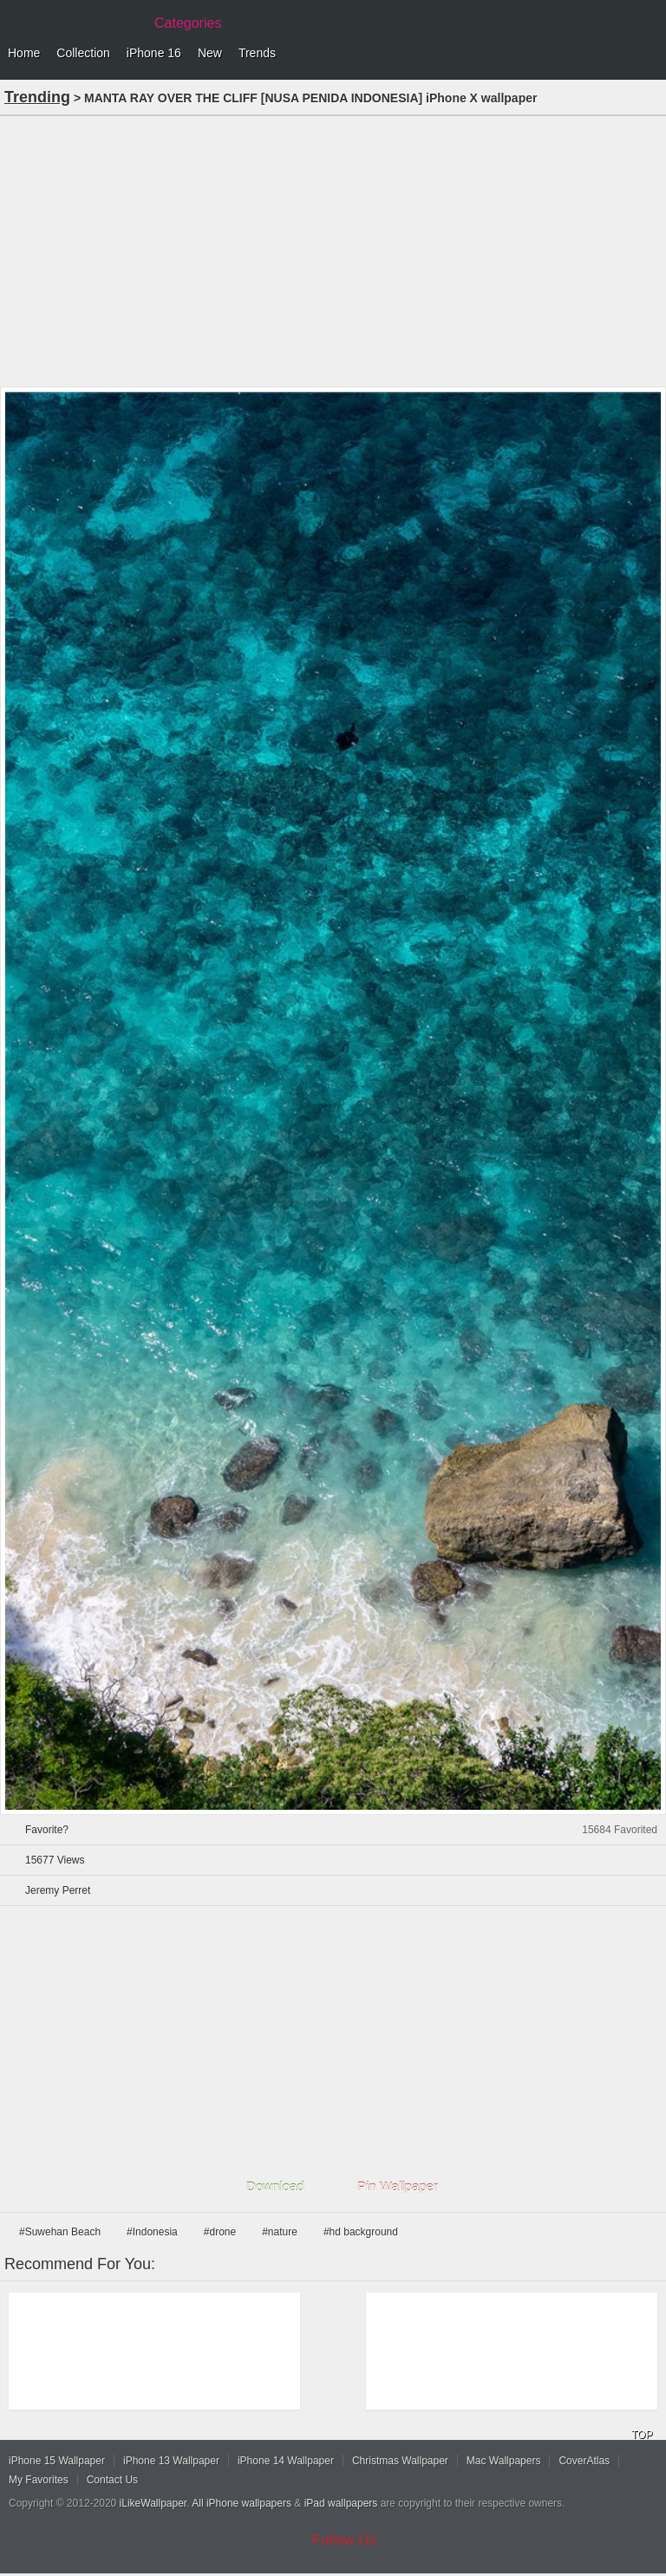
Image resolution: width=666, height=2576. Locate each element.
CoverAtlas (584, 2461)
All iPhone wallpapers (241, 2503)
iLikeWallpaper (153, 2503)
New (210, 53)
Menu (648, 53)
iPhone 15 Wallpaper (57, 2461)
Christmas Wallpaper (400, 2461)
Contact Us (112, 2480)
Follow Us (344, 2540)
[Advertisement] (333, 249)
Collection (82, 53)
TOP (641, 2435)
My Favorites (39, 2480)
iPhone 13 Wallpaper (171, 2461)
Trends (257, 53)
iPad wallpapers (341, 2503)
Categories (187, 23)
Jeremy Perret (57, 1890)
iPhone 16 (154, 53)
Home (24, 53)
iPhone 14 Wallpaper (286, 2461)
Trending (37, 97)
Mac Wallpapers (504, 2461)
